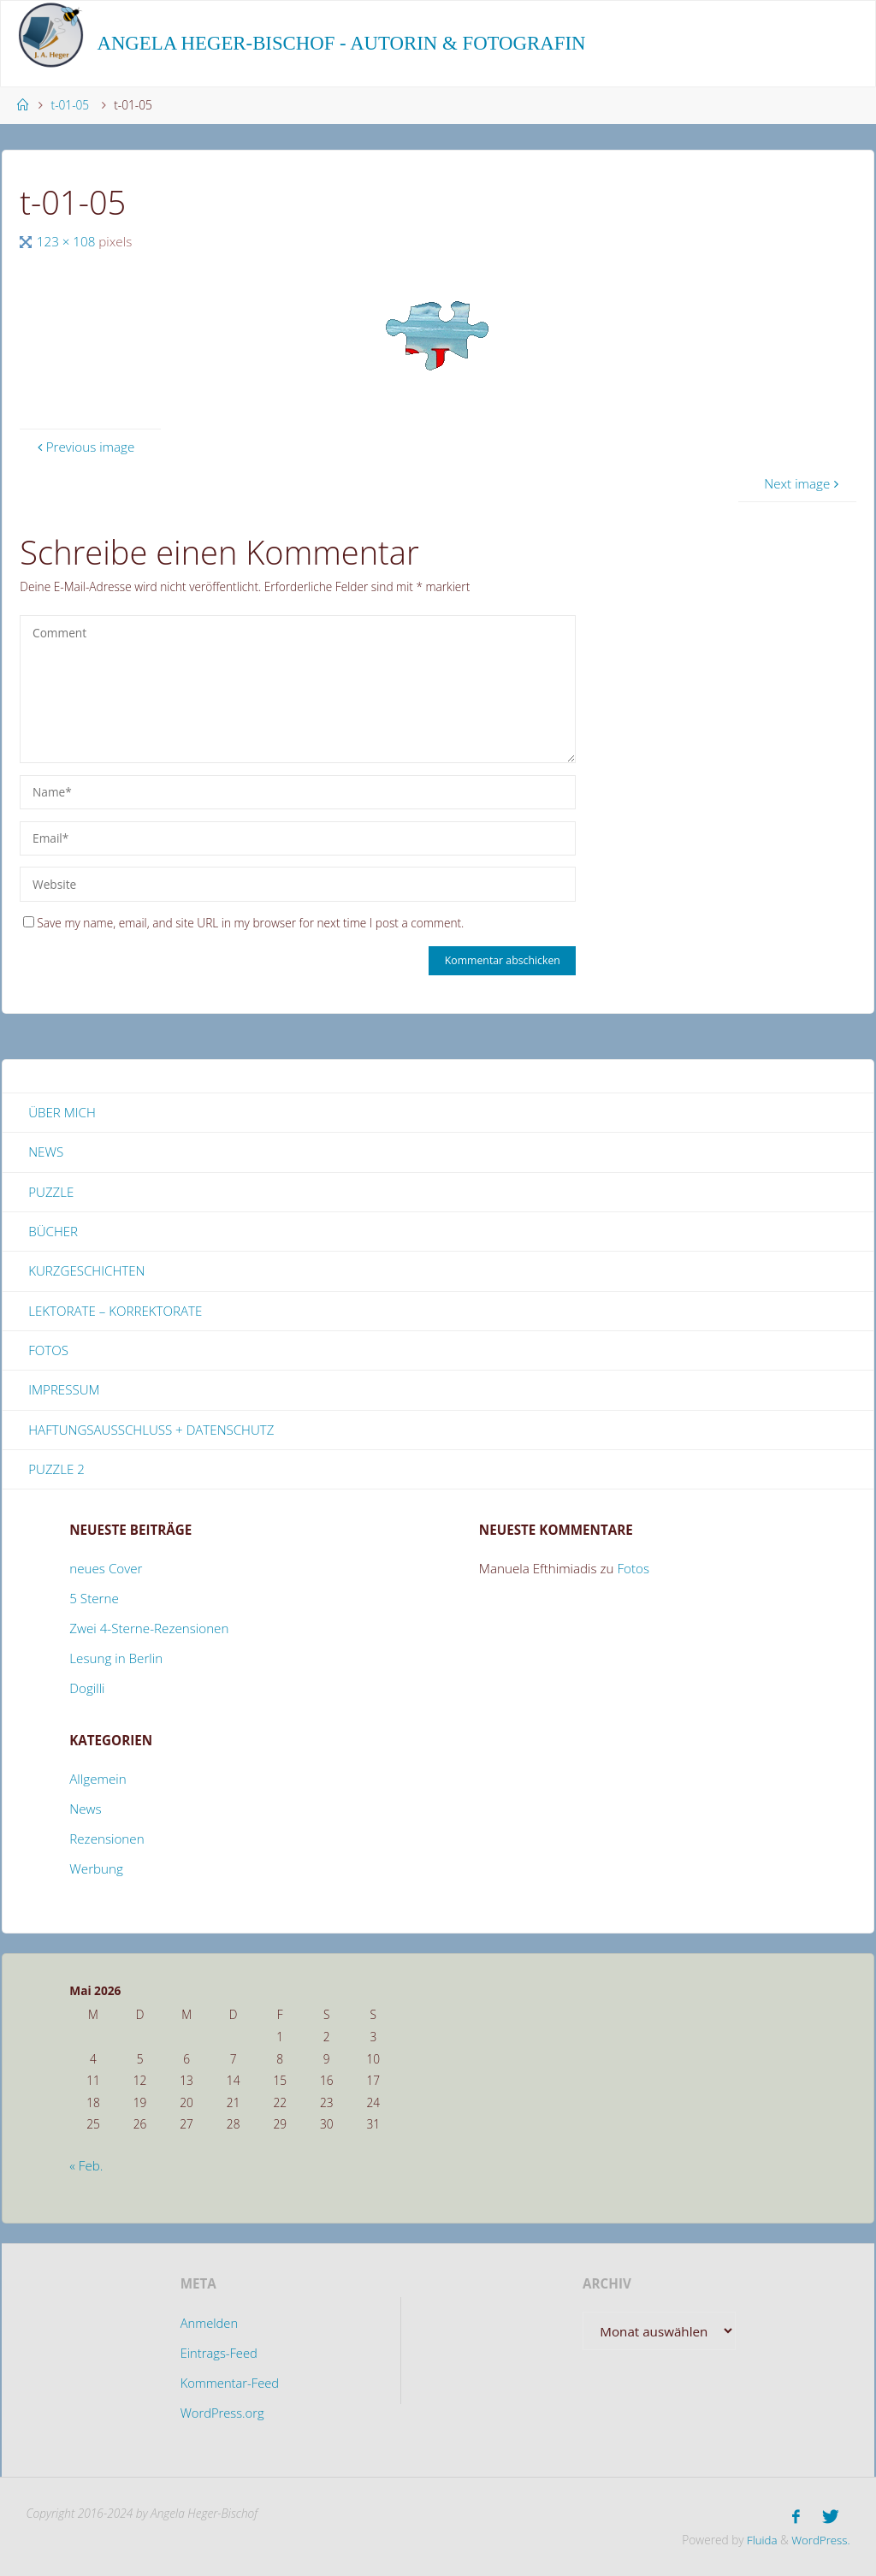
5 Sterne (94, 1600)
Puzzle (51, 1191)
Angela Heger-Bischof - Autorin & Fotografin (341, 43)
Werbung (96, 1871)
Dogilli (86, 1690)
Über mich (62, 1112)
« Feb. (86, 2167)
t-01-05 (70, 105)
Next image (803, 483)
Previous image (84, 446)
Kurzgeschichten (86, 1271)
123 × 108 (68, 241)
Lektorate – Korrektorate (115, 1311)
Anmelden (209, 2325)
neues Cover (105, 1570)
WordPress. (820, 2539)
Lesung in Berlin (116, 1660)
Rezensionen (106, 1841)
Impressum (64, 1391)
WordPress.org (222, 2414)
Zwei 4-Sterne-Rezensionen (148, 1630)
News (45, 1152)
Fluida (758, 2539)
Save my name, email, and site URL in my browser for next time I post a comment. (243, 923)
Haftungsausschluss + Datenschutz (151, 1431)
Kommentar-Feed (230, 2384)
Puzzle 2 (56, 1470)
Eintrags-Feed (218, 2355)
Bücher (53, 1232)
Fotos (48, 1351)
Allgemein (97, 1781)
